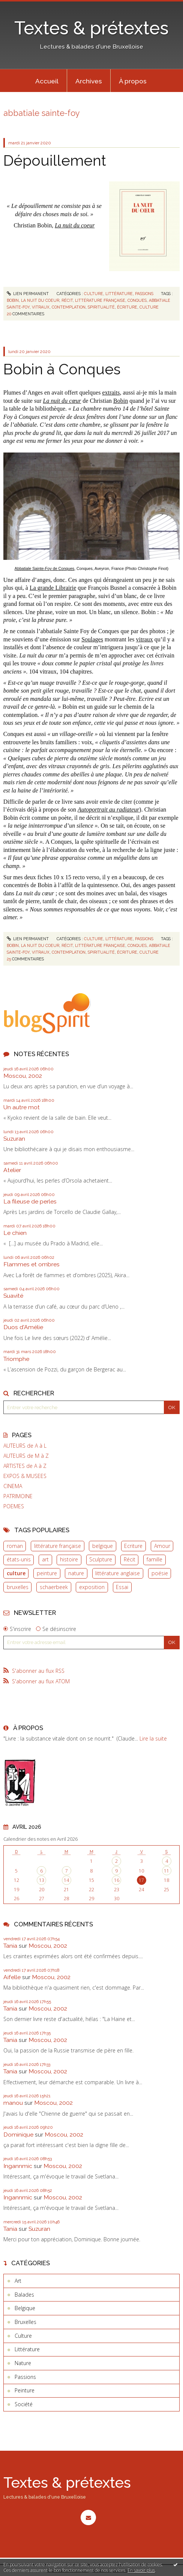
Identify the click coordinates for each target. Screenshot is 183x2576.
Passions (144, 293)
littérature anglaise (117, 1573)
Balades (24, 2294)
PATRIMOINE (18, 1496)
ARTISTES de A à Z (24, 1466)
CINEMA (12, 1486)
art (45, 1559)
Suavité (13, 1295)
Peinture (24, 2390)
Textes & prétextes (91, 28)
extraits (111, 392)
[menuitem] (47, 80)
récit (67, 300)
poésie (160, 1573)
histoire (69, 1559)
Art (18, 2280)
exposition (92, 1587)
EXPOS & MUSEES (24, 1476)
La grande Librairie (53, 588)
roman (15, 1545)
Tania (10, 1945)
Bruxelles (25, 2321)
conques (137, 300)
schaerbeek (54, 1587)
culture (16, 1573)
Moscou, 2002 (22, 1075)
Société (24, 2404)
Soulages (92, 639)
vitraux (41, 307)
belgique (102, 1545)
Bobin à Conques (61, 369)
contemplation (69, 307)
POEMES (13, 1506)
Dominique (18, 2134)
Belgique (25, 2308)
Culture (93, 293)
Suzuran (14, 1138)
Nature (23, 2363)
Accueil (46, 81)
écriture (127, 307)
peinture (47, 1573)
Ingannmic (17, 2165)
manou (13, 2102)
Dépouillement (54, 160)
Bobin (120, 401)
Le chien (15, 1232)
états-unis (19, 1559)
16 (116, 1880)
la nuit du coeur (40, 300)
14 (66, 1880)
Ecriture (133, 1545)
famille (154, 1559)
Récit (129, 1559)
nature (76, 1573)
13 (41, 1880)
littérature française (57, 1545)
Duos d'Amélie (23, 1327)
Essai (122, 1587)
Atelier (12, 1170)
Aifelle (12, 1977)
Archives (88, 81)
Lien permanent (28, 293)
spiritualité (101, 307)
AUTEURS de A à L (24, 1445)
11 (166, 1871)
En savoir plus (141, 2570)
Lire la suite (153, 1738)
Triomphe (16, 1358)
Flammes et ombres (31, 1264)
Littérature (119, 293)
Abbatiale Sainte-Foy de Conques (44, 568)
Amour (162, 1545)
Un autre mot (21, 1107)
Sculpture (100, 1559)
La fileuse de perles (30, 1201)
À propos (133, 81)
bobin (13, 300)
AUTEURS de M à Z (26, 1456)
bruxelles (17, 1587)
